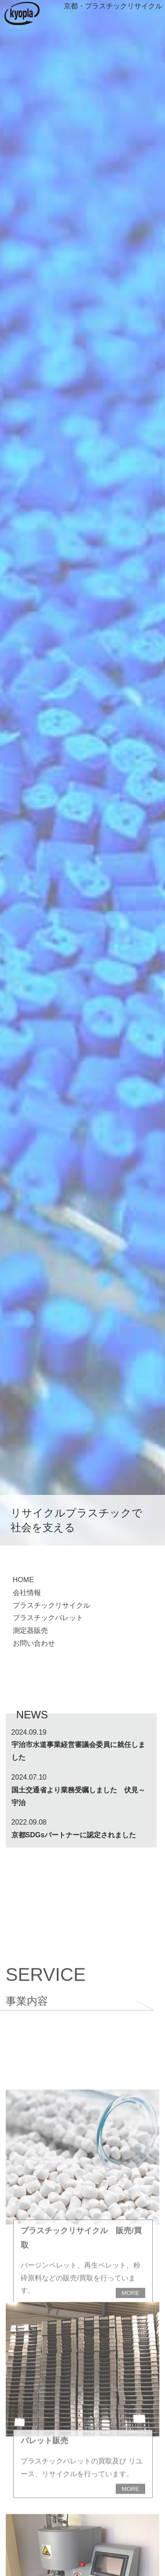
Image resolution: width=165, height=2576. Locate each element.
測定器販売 (30, 1630)
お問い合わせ (34, 1643)
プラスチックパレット (48, 1617)
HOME (23, 1580)
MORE (130, 2569)
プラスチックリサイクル (51, 1605)
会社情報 (27, 1592)
